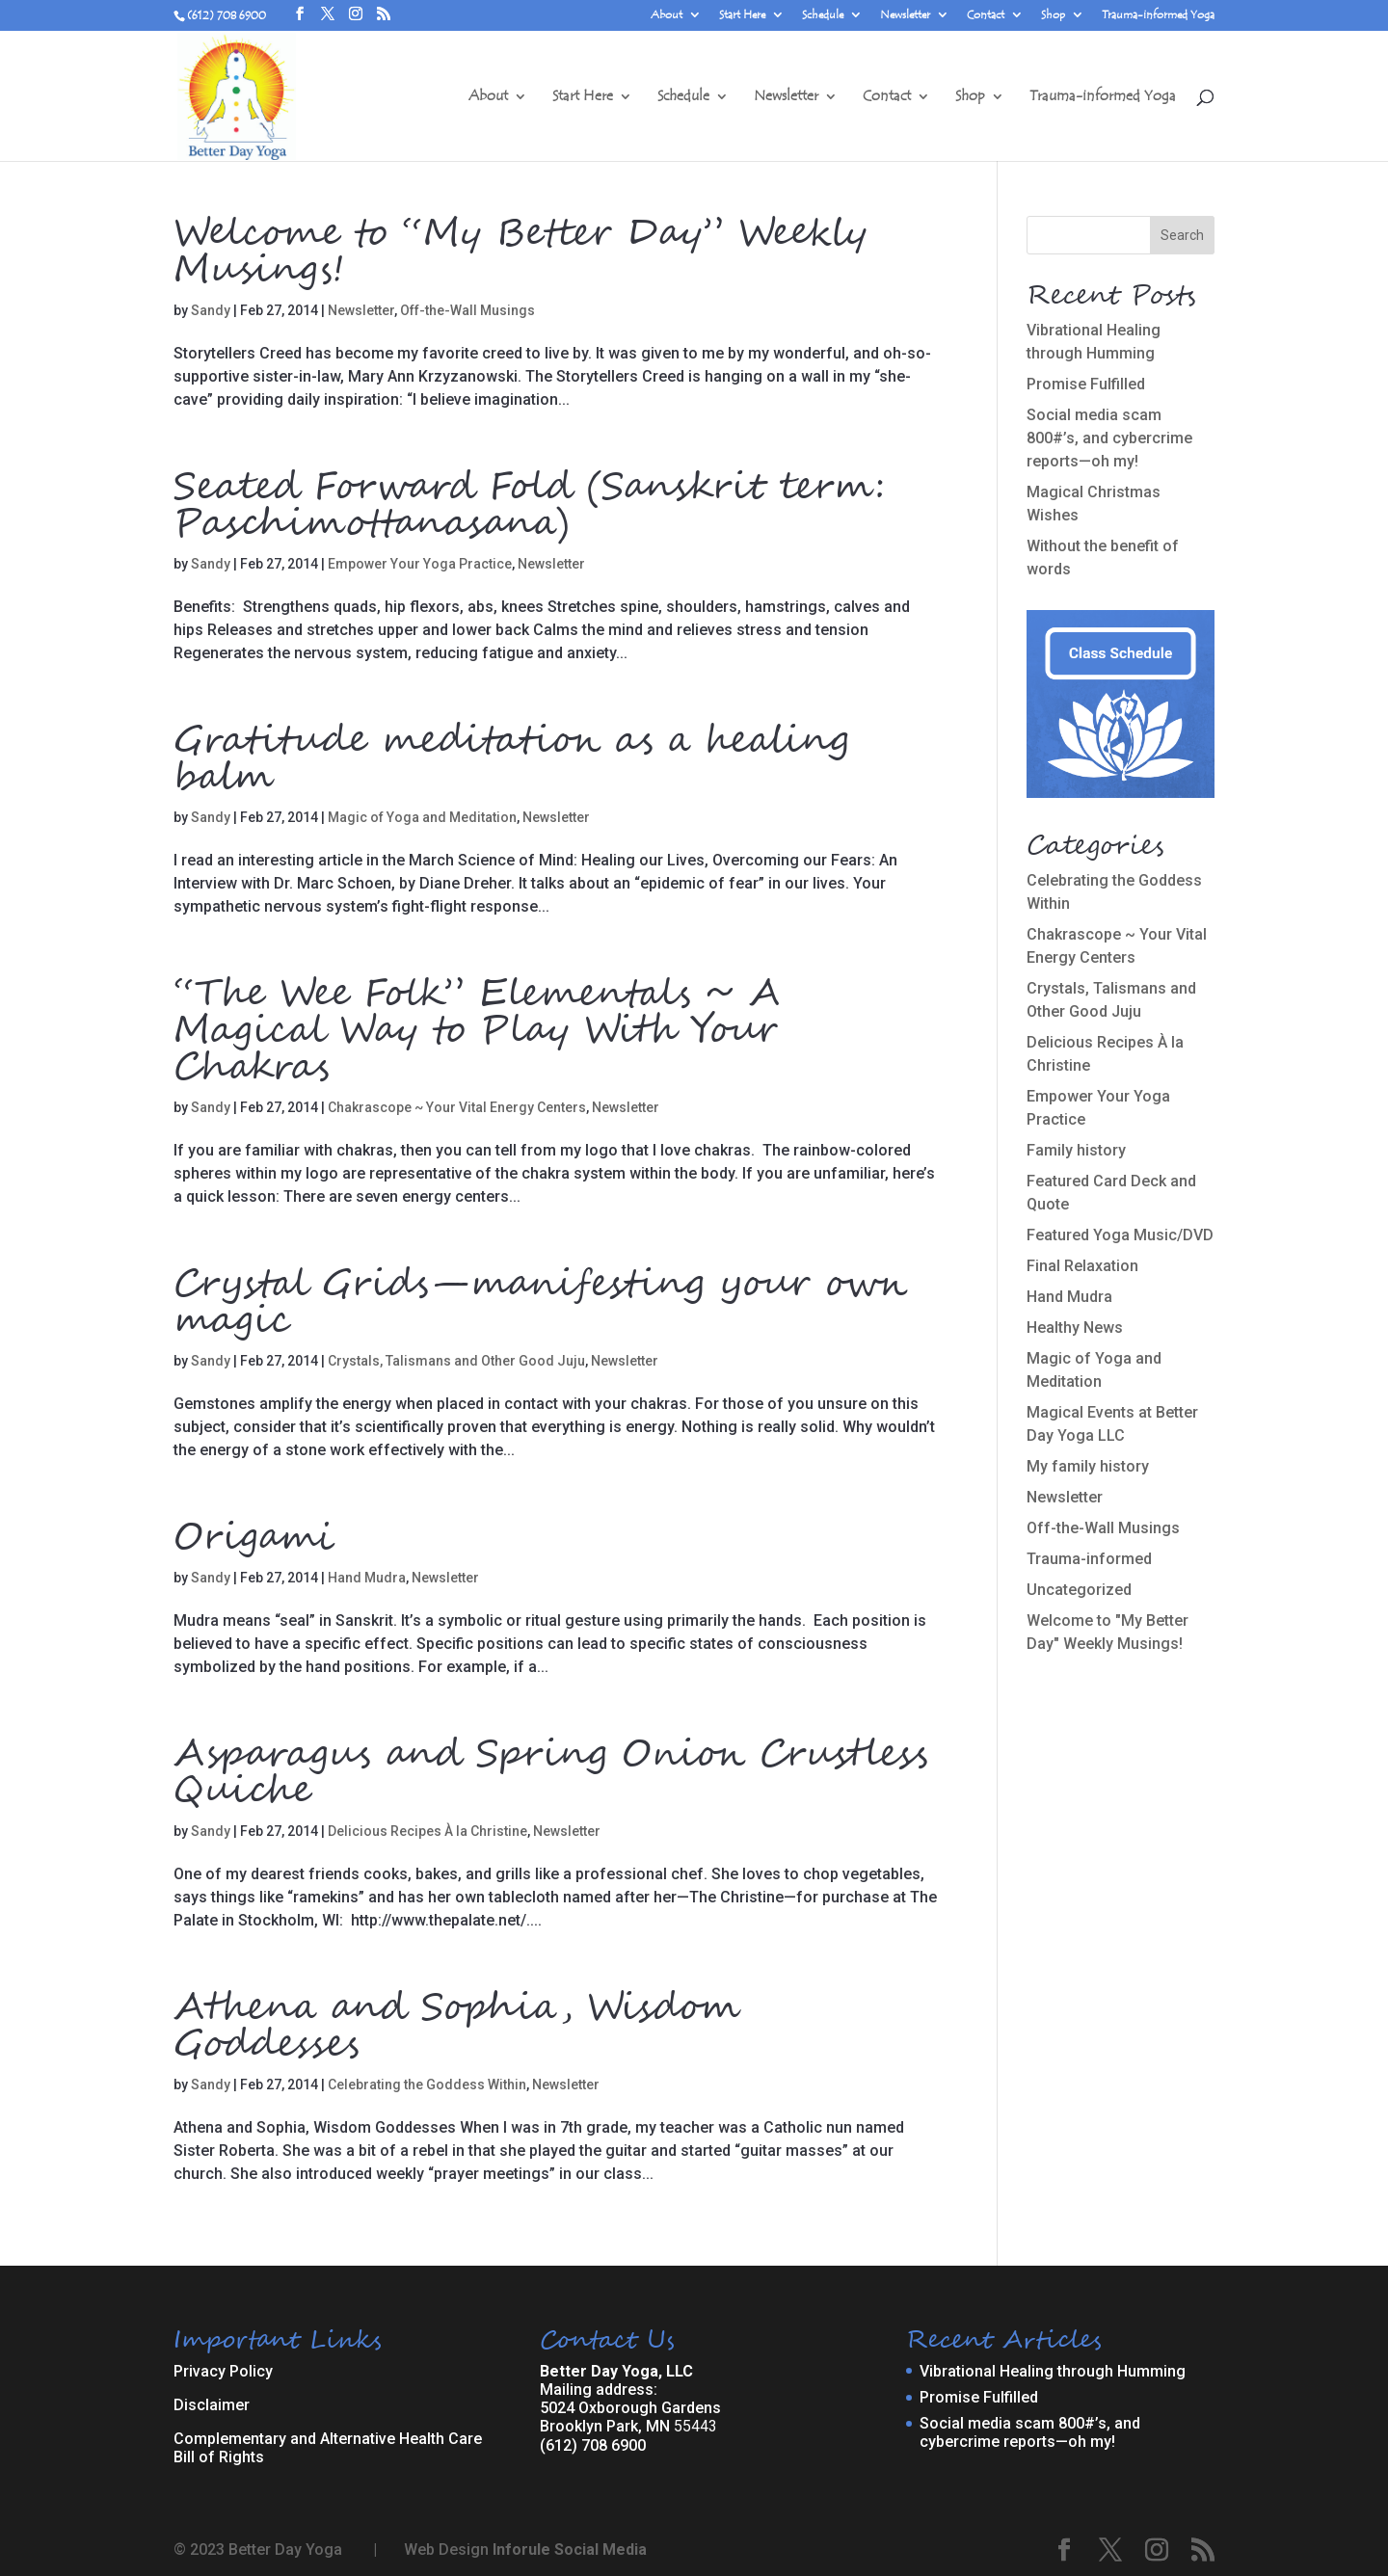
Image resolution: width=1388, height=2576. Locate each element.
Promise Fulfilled (1086, 384)
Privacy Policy (223, 2371)
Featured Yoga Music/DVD (1120, 1235)
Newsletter (905, 15)
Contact (985, 15)
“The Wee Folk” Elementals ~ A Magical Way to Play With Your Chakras (477, 1031)
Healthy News (1075, 1327)
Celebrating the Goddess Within (427, 2084)
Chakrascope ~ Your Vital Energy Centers (457, 1107)
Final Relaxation (1082, 1266)
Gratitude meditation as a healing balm (511, 759)
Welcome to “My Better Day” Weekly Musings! (521, 252)
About (666, 15)
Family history (1076, 1150)
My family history (1088, 1466)
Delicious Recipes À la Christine (427, 1831)
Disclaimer (212, 2405)
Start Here (742, 15)
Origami (253, 1538)
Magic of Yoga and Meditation (422, 817)
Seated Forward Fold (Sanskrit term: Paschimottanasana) (529, 506)
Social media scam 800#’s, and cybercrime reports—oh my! (1109, 438)
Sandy (210, 310)
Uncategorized (1079, 1589)
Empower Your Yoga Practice (420, 563)
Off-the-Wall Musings (467, 310)
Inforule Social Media (570, 2549)
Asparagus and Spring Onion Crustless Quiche (551, 1773)
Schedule (822, 15)
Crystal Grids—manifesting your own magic (540, 1303)
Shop (1053, 15)
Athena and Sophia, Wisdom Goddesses (457, 2026)
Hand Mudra (367, 1577)
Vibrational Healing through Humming (1053, 2371)
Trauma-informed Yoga (1158, 15)
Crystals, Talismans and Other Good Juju (456, 1360)
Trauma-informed (1089, 1559)
